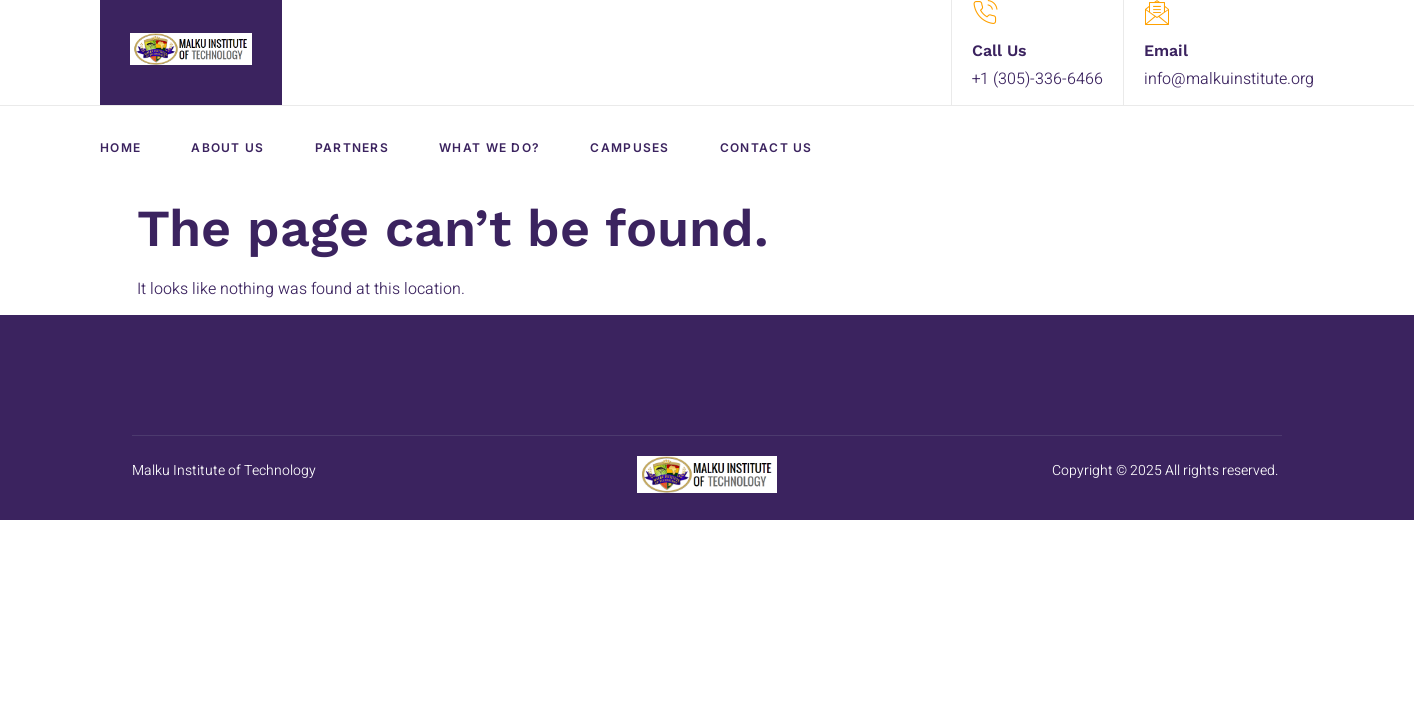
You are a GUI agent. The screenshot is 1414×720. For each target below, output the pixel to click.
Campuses (629, 147)
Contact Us (766, 147)
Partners (352, 147)
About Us (227, 147)
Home (120, 147)
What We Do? (489, 147)
